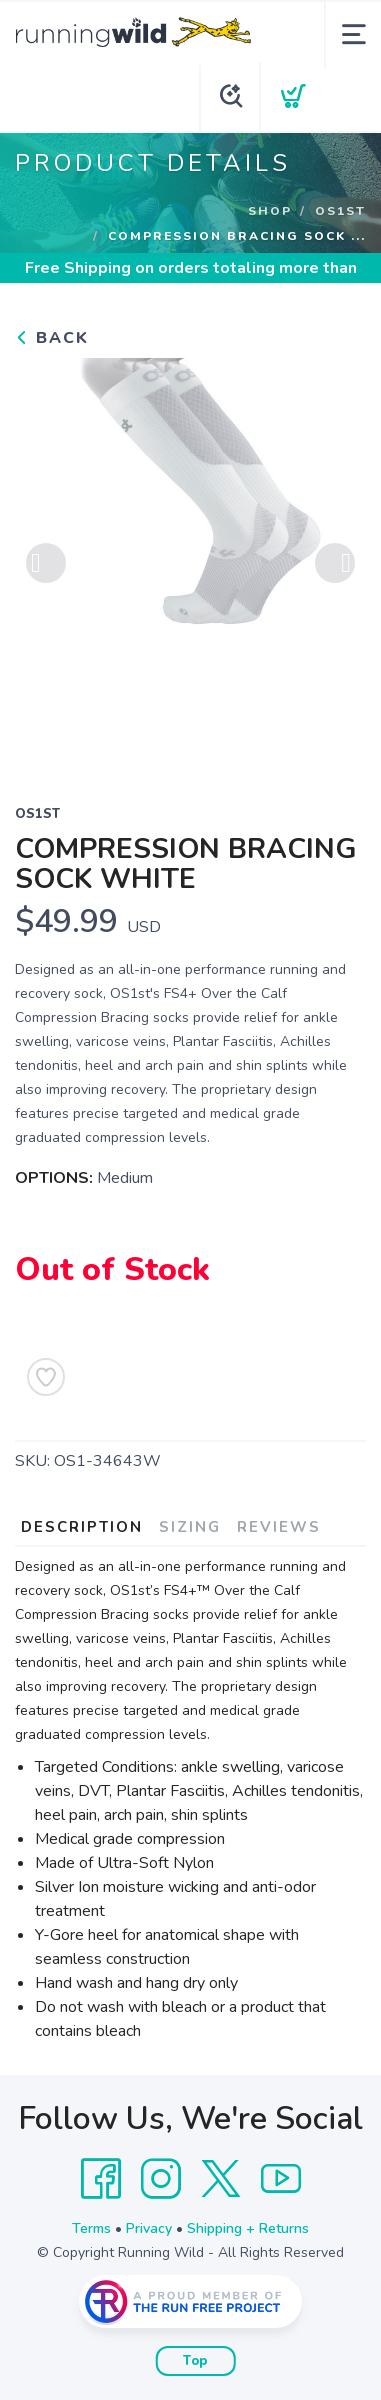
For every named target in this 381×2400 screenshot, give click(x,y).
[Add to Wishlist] (46, 1377)
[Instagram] (161, 2179)
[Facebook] (101, 2179)
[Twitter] (221, 2179)
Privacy (149, 2228)
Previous (46, 563)
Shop (270, 211)
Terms (91, 2228)
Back (52, 338)
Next (335, 563)
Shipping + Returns (248, 2228)
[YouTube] (281, 2179)
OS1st (340, 211)
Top (195, 2361)
